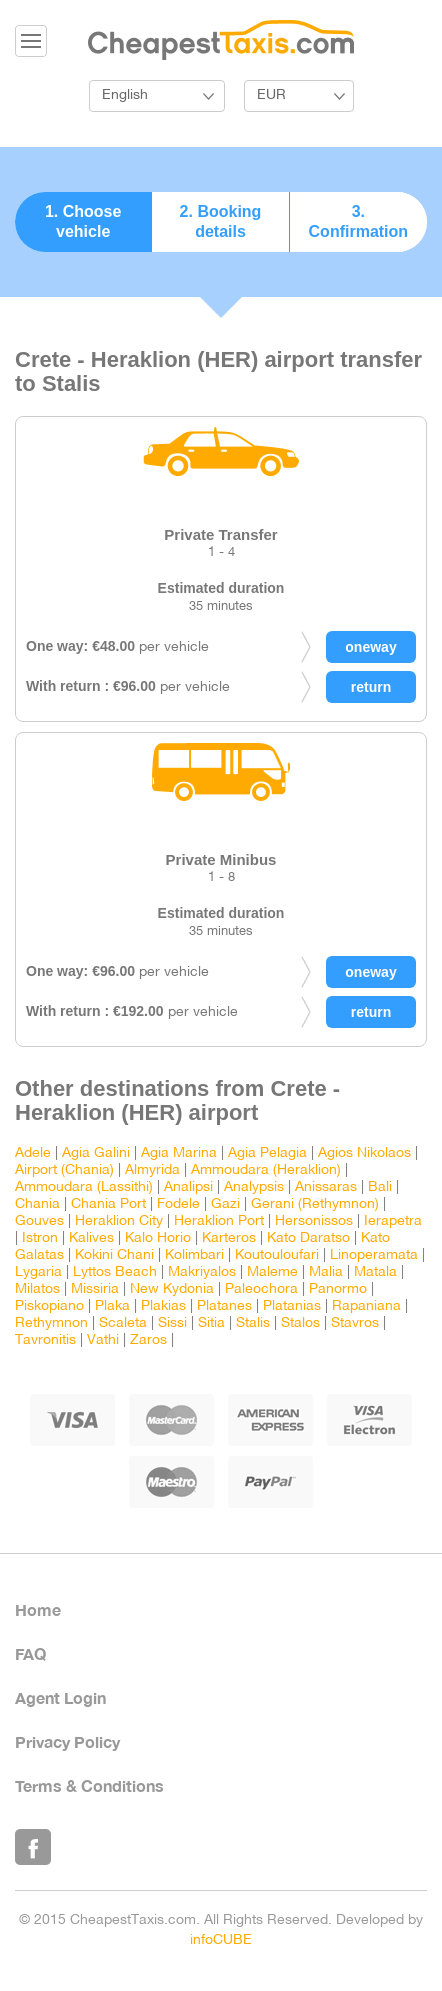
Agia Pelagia (267, 1153)
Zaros (148, 1340)
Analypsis (254, 1187)
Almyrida (152, 1170)
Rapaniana (366, 1306)
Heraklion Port (219, 1221)
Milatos (37, 1289)
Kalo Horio (158, 1238)
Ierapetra (393, 1221)
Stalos (300, 1323)
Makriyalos (202, 1272)
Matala (375, 1272)
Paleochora (261, 1289)
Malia (326, 1272)
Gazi (225, 1204)
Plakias (163, 1306)
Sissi (172, 1323)
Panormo (338, 1289)
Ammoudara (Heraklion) (266, 1170)
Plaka (112, 1306)
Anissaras (326, 1187)
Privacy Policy (67, 1741)
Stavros (355, 1323)
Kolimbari (194, 1255)
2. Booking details (221, 221)
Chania (37, 1204)
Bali (380, 1187)
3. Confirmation (359, 221)
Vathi (103, 1340)
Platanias (292, 1306)
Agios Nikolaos (364, 1153)
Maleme (272, 1272)
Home (38, 1609)
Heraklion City (119, 1221)
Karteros (229, 1238)
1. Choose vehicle (83, 221)
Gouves (39, 1221)
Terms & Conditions (89, 1785)
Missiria (95, 1289)
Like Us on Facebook (33, 1847)
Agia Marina (179, 1153)
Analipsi (188, 1187)
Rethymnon (51, 1323)
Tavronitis (45, 1340)
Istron (40, 1238)
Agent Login (60, 1697)
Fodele (178, 1204)
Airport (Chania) (64, 1170)
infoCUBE (221, 1940)
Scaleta (123, 1323)
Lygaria (38, 1272)
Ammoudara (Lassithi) (84, 1187)
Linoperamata (374, 1255)
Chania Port (108, 1204)
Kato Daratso (308, 1238)
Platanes (224, 1306)
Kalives (91, 1238)
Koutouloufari (277, 1255)
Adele (33, 1153)
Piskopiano (49, 1306)
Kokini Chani (114, 1255)
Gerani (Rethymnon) (315, 1204)
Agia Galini (96, 1153)
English (125, 95)
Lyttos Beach (115, 1272)
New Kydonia (172, 1289)
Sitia (211, 1323)
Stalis (253, 1323)
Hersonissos (314, 1221)
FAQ (30, 1653)
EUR (271, 95)
